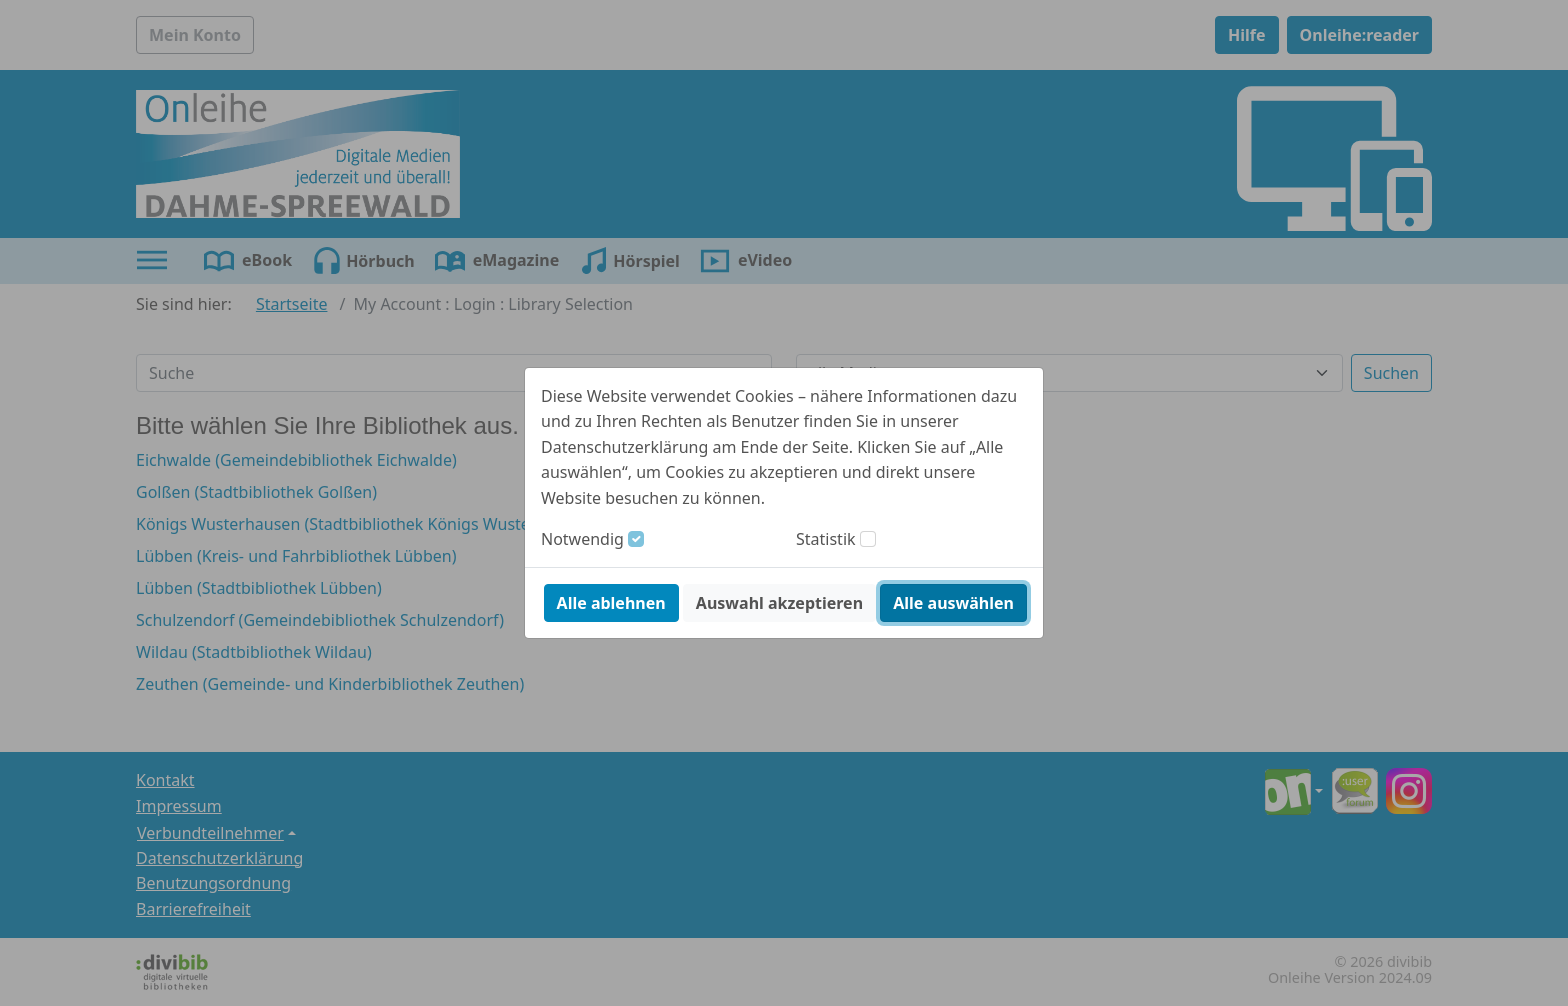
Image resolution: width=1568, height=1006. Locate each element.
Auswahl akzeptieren (779, 603)
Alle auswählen (953, 603)
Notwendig (582, 539)
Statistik (826, 539)
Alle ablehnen (611, 603)
